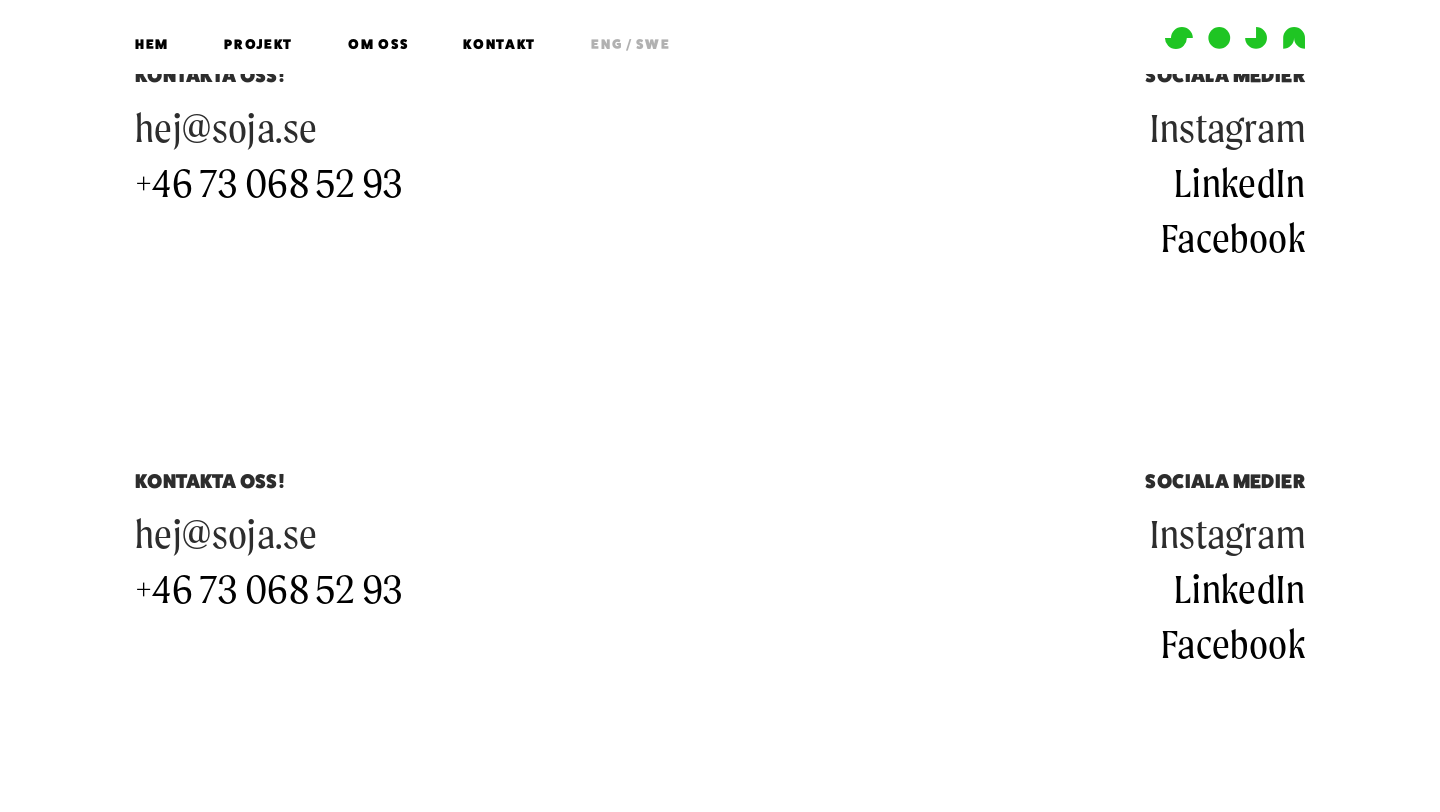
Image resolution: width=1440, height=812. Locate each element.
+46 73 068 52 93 (269, 183)
